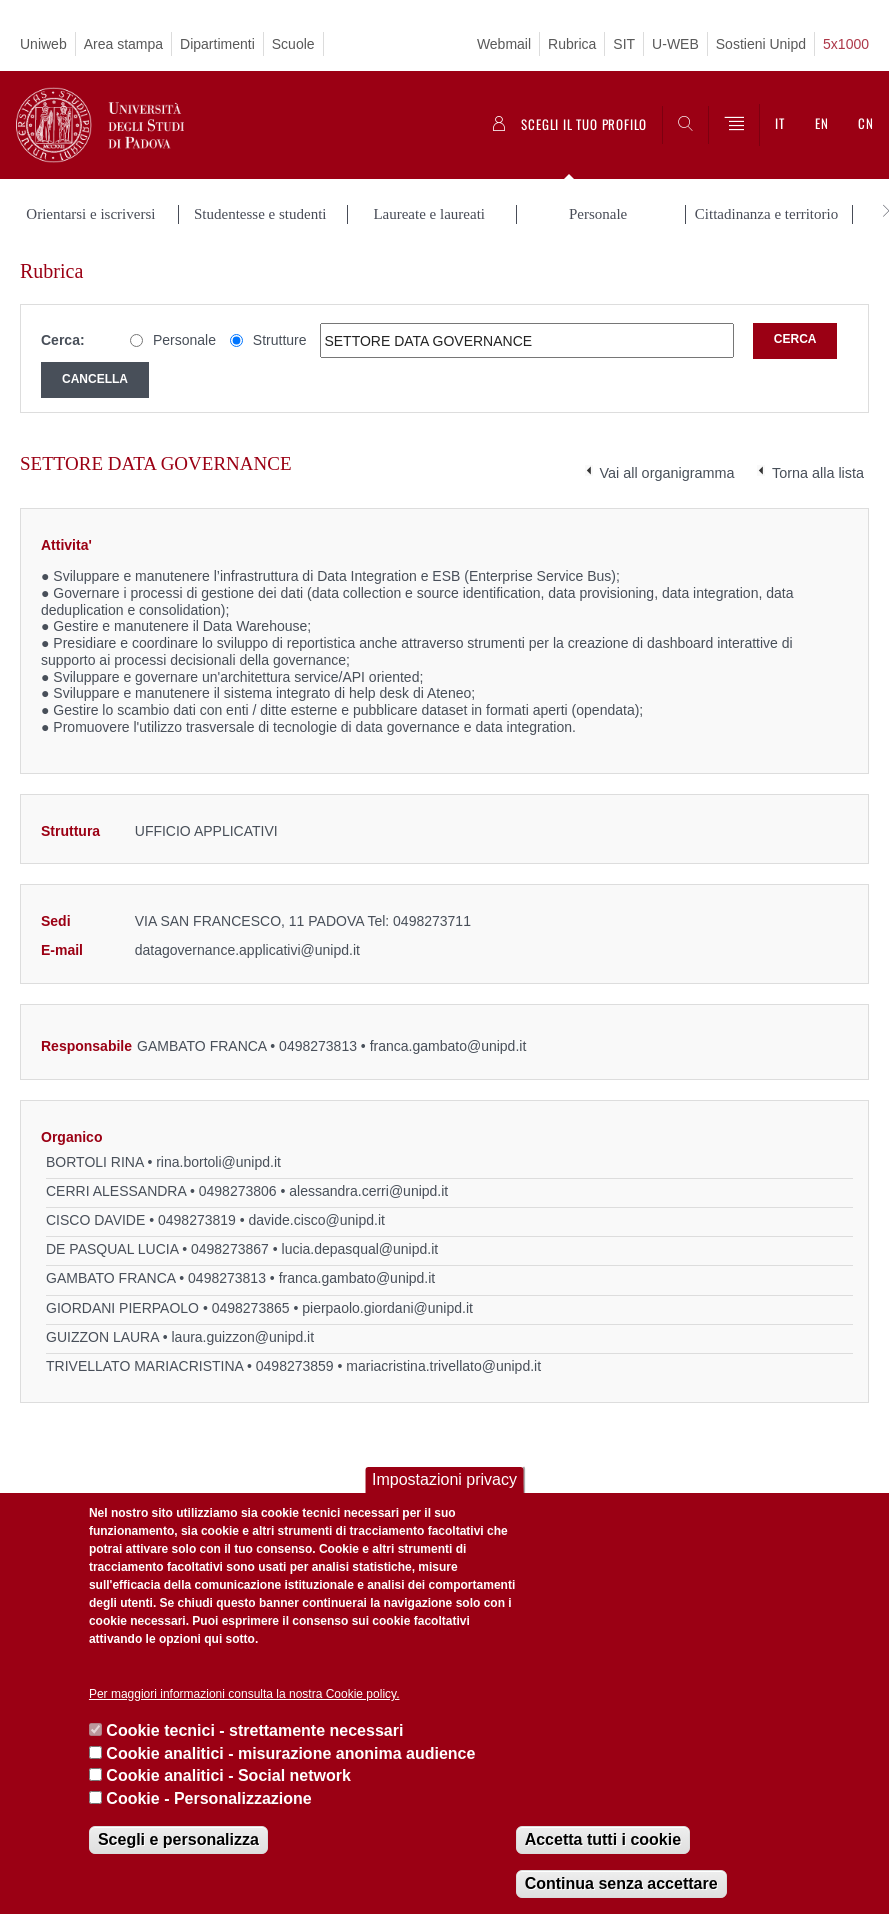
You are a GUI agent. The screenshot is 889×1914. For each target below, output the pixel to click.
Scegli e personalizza (178, 1839)
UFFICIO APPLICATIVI (206, 831)
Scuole (293, 44)
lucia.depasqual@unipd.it (360, 1249)
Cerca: (63, 340)
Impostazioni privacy (444, 1479)
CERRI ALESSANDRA (116, 1191)
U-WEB (675, 44)
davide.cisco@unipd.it (317, 1220)
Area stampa (123, 44)
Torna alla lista (818, 473)
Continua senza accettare (621, 1883)
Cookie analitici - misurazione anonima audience (290, 1753)
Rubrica (572, 44)
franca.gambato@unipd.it (448, 1046)
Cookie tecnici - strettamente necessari (254, 1730)
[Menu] (734, 125)
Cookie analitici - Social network (228, 1775)
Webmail (504, 44)
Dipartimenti (217, 44)
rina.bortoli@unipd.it (218, 1162)
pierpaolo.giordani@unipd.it (387, 1308)
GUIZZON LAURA (102, 1337)
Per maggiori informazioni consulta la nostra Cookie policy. (244, 1694)
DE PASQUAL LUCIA (112, 1249)
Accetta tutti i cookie (603, 1839)
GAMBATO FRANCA (201, 1046)
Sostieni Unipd (761, 44)
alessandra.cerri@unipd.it (368, 1191)
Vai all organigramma (667, 473)
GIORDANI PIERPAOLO (122, 1308)
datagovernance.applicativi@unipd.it (247, 950)
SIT (624, 44)
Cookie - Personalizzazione (208, 1798)
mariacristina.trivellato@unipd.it (443, 1366)
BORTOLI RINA (95, 1162)
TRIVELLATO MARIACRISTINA (144, 1366)
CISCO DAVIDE (95, 1220)
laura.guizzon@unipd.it (242, 1337)
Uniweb (43, 44)
